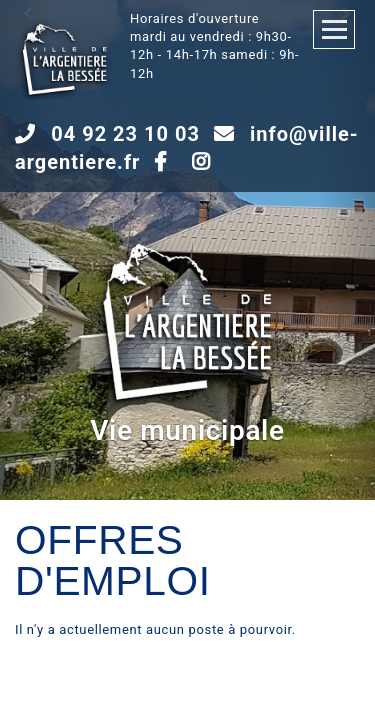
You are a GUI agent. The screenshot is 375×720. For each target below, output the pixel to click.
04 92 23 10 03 (125, 134)
